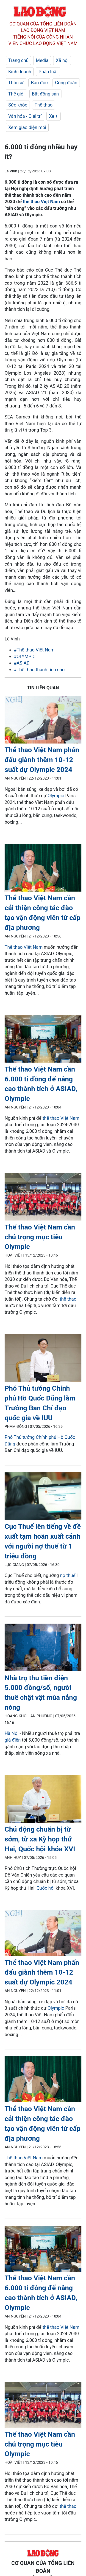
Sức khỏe (17, 105)
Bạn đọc (39, 82)
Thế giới (16, 94)
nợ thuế (67, 1575)
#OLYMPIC (25, 656)
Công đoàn (66, 82)
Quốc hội (45, 1888)
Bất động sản (45, 94)
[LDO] (43, 720)
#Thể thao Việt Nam (34, 650)
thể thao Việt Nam (41, 201)
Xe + (53, 116)
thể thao (68, 1299)
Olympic (55, 795)
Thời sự (16, 82)
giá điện (13, 1740)
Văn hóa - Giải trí (25, 116)
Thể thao (44, 105)
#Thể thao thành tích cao (39, 669)
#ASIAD (22, 663)
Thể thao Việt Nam (24, 947)
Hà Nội (12, 1733)
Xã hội (62, 60)
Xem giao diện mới (27, 127)
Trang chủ (18, 60)
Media (42, 60)
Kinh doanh (19, 71)
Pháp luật (48, 71)
